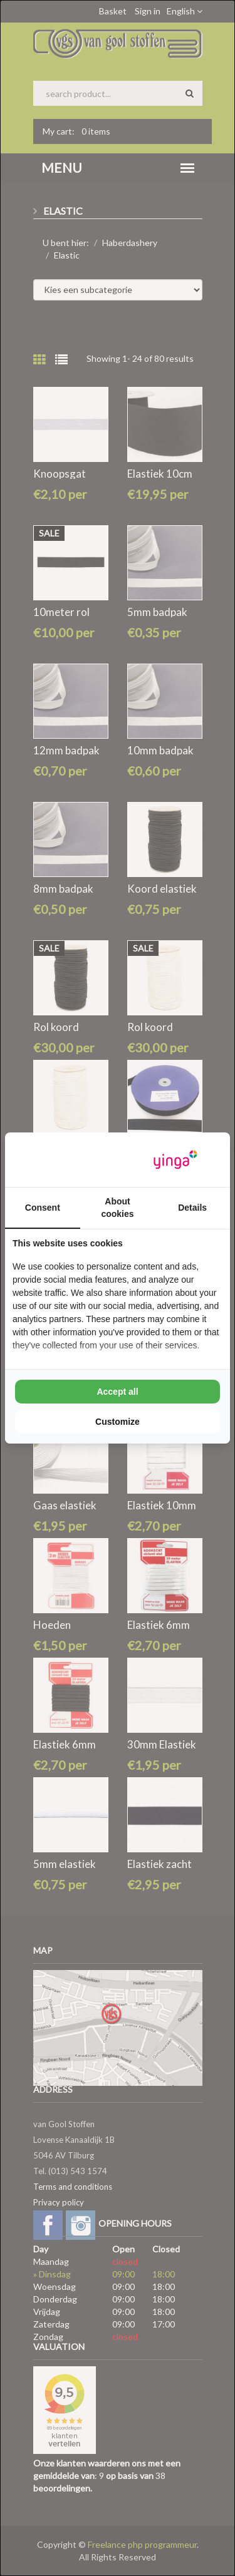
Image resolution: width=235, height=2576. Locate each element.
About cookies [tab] (117, 1207)
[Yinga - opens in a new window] (175, 1159)
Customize (117, 1422)
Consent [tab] (42, 1208)
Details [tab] (192, 1208)
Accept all (117, 1392)
